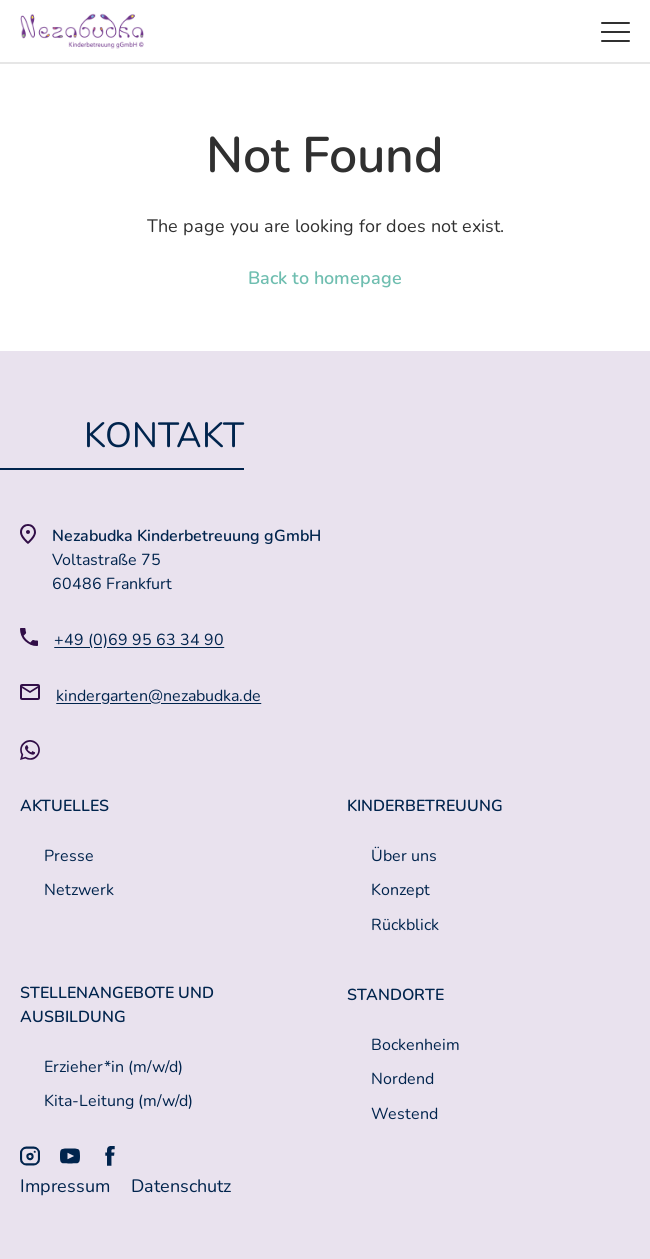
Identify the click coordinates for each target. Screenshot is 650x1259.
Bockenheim (415, 1045)
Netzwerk (79, 890)
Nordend (402, 1079)
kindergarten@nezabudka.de (158, 696)
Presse (69, 856)
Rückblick (405, 925)
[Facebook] (110, 1156)
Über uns (404, 856)
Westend (404, 1114)
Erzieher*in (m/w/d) (113, 1067)
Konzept (400, 890)
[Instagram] (30, 1156)
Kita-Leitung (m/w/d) (118, 1101)
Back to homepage (325, 278)
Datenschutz (181, 1186)
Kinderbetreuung (425, 806)
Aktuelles (64, 806)
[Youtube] (70, 1156)
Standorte (395, 995)
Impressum (67, 1186)
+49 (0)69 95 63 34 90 (139, 640)
